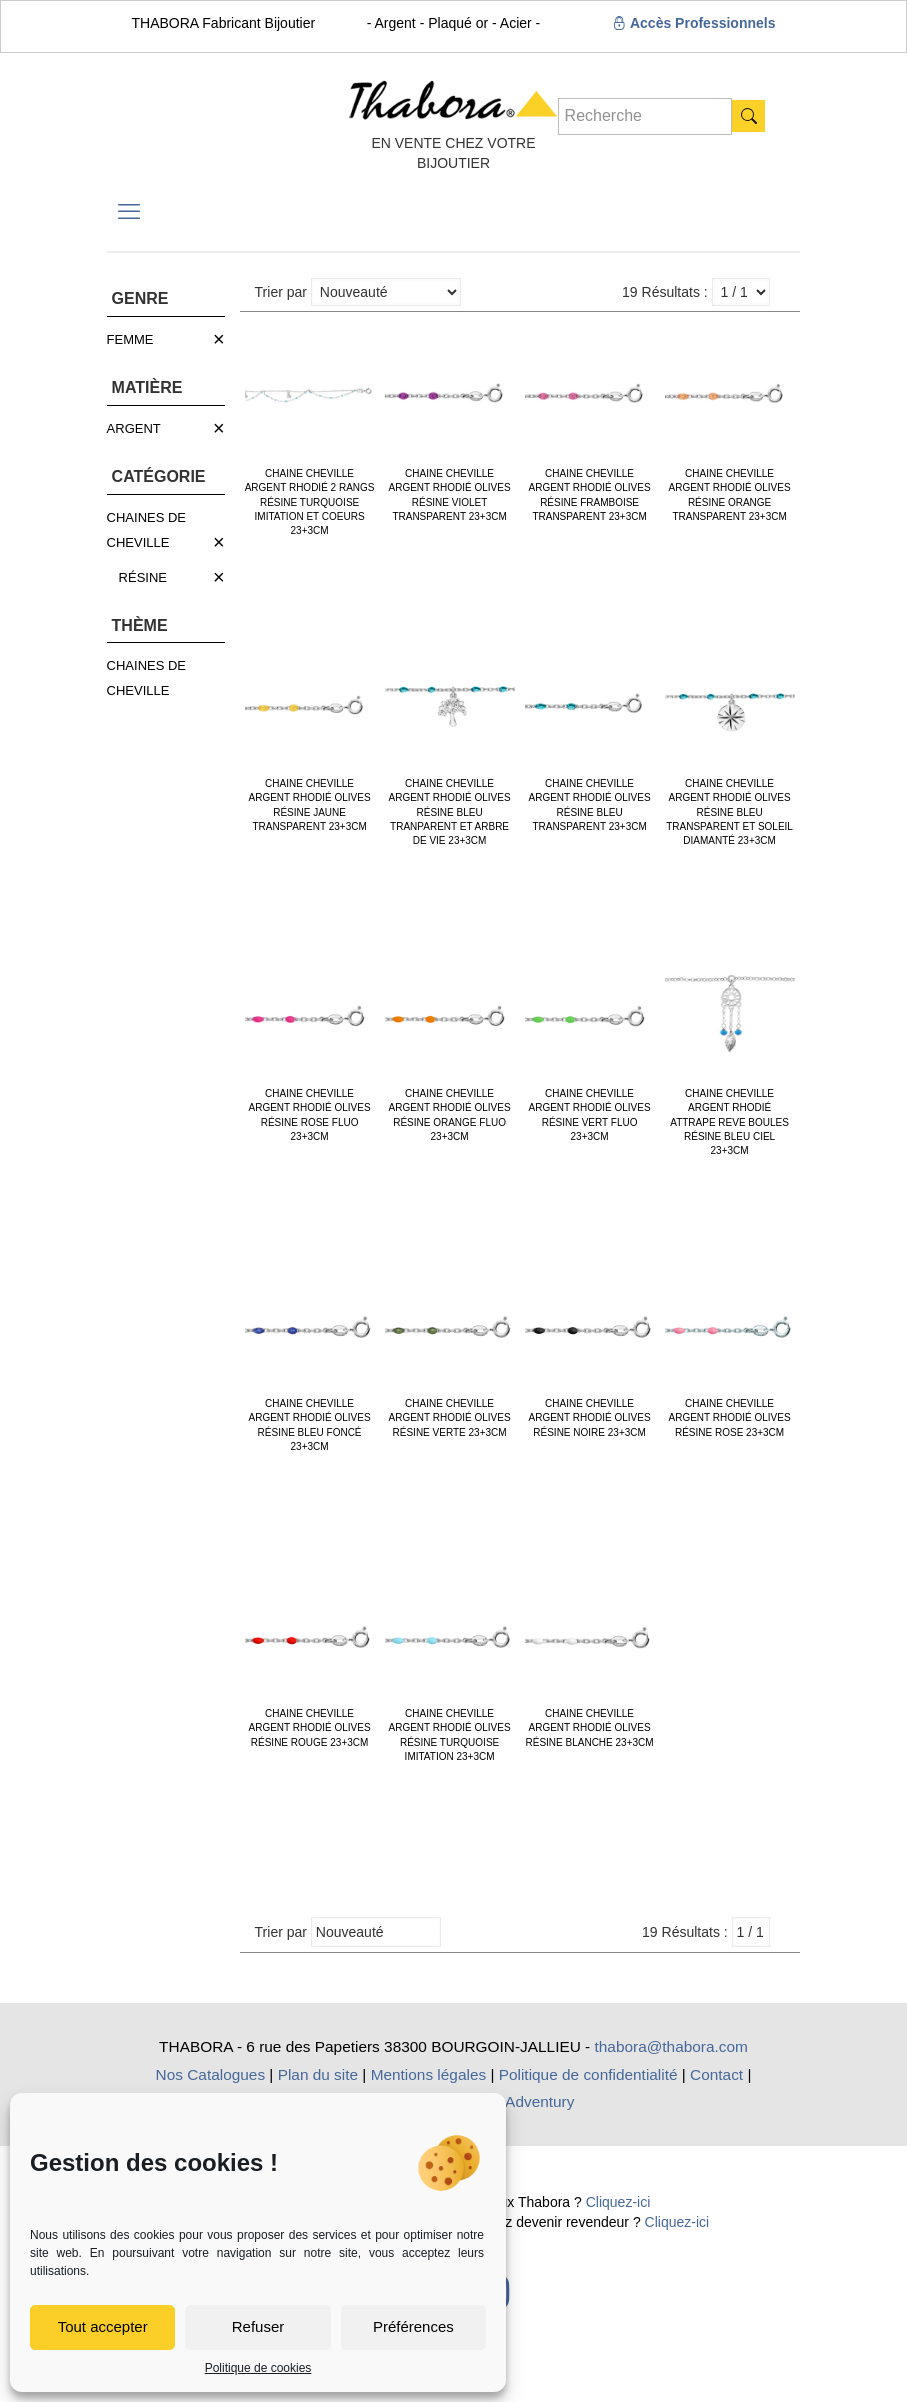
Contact (716, 2074)
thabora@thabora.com (671, 2046)
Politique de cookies (258, 2368)
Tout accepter (103, 2326)
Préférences (413, 2326)
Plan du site (318, 2074)
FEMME (130, 339)
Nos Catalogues (211, 2074)
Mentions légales (429, 2074)
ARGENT (134, 428)
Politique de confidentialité (588, 2074)
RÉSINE (143, 577)
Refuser (258, 2326)
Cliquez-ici (618, 2202)
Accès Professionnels (694, 23)
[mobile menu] (129, 212)
